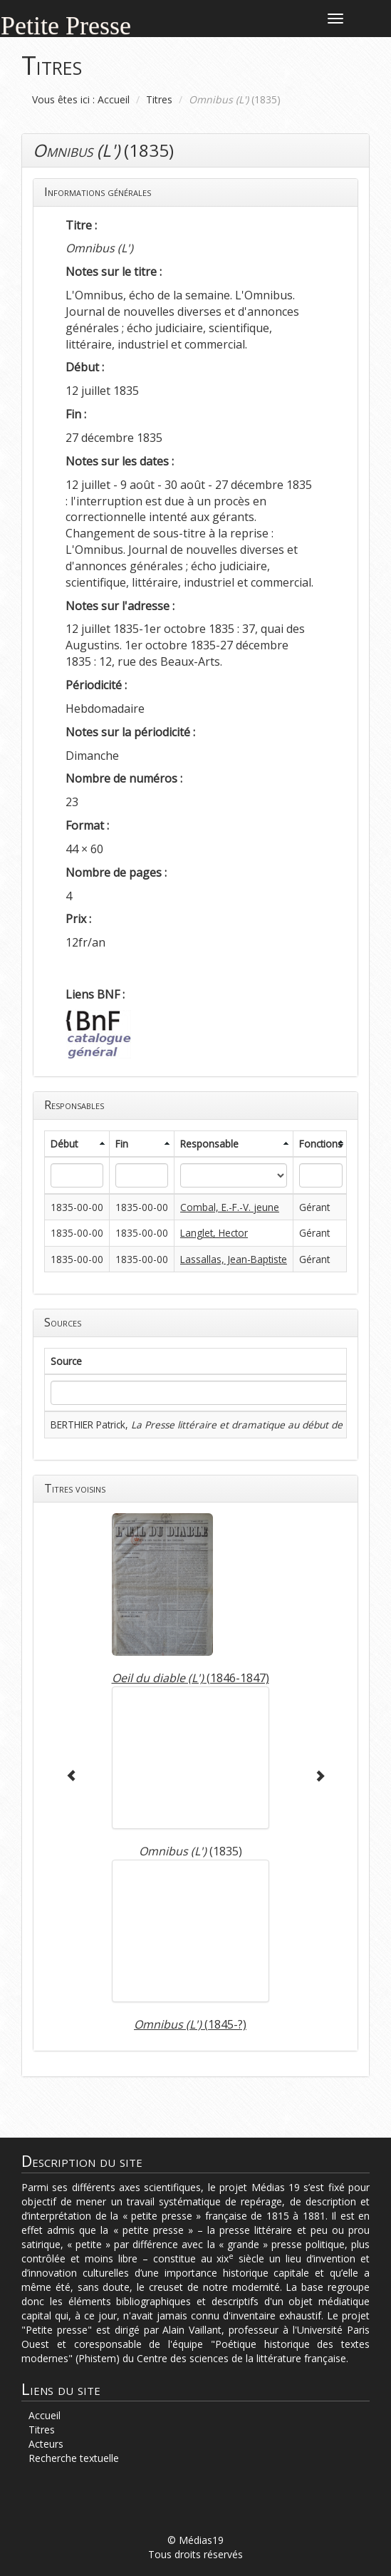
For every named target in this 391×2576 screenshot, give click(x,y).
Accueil (114, 99)
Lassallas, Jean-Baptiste (233, 1259)
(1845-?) (190, 2024)
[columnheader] (77, 1144)
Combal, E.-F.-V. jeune (229, 1207)
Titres (159, 99)
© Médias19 (195, 2540)
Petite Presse (66, 23)
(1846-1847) (190, 1678)
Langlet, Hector (214, 1233)
